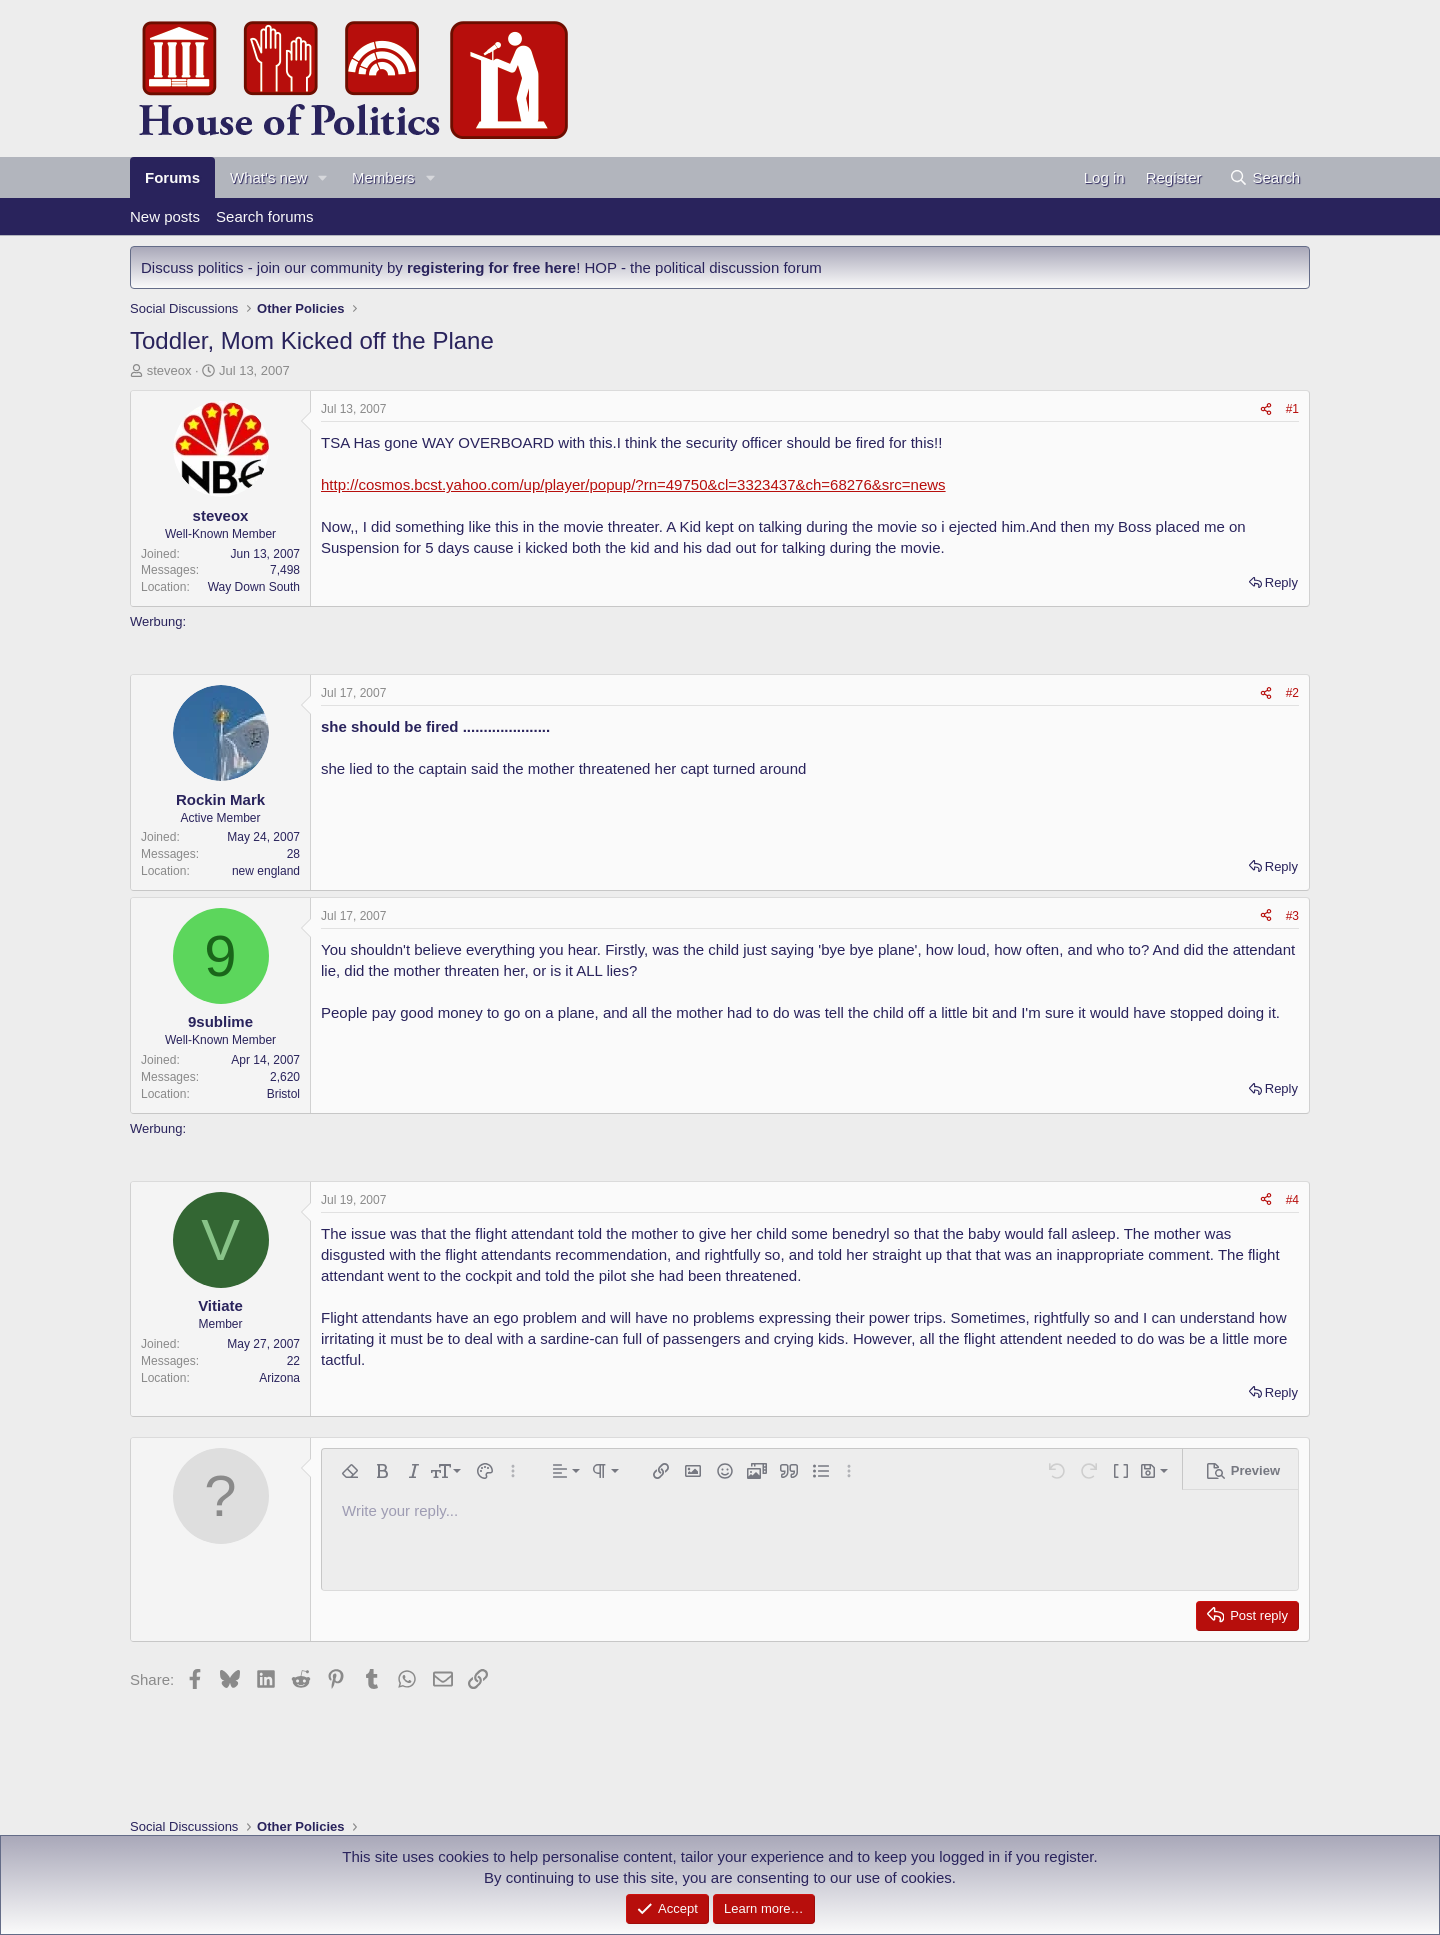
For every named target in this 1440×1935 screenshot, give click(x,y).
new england (266, 871)
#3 (1292, 916)
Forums (172, 177)
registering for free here (491, 267)
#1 (1292, 409)
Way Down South (254, 587)
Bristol (283, 1094)
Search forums (265, 216)
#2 (1292, 693)
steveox (169, 370)
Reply (1281, 582)
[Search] (1264, 177)
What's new (268, 177)
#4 (1292, 1200)
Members (383, 177)
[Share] (1266, 409)
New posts (165, 216)
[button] (323, 177)
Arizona (279, 1378)
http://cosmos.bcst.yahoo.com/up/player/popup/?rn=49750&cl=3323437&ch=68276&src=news (633, 484)
